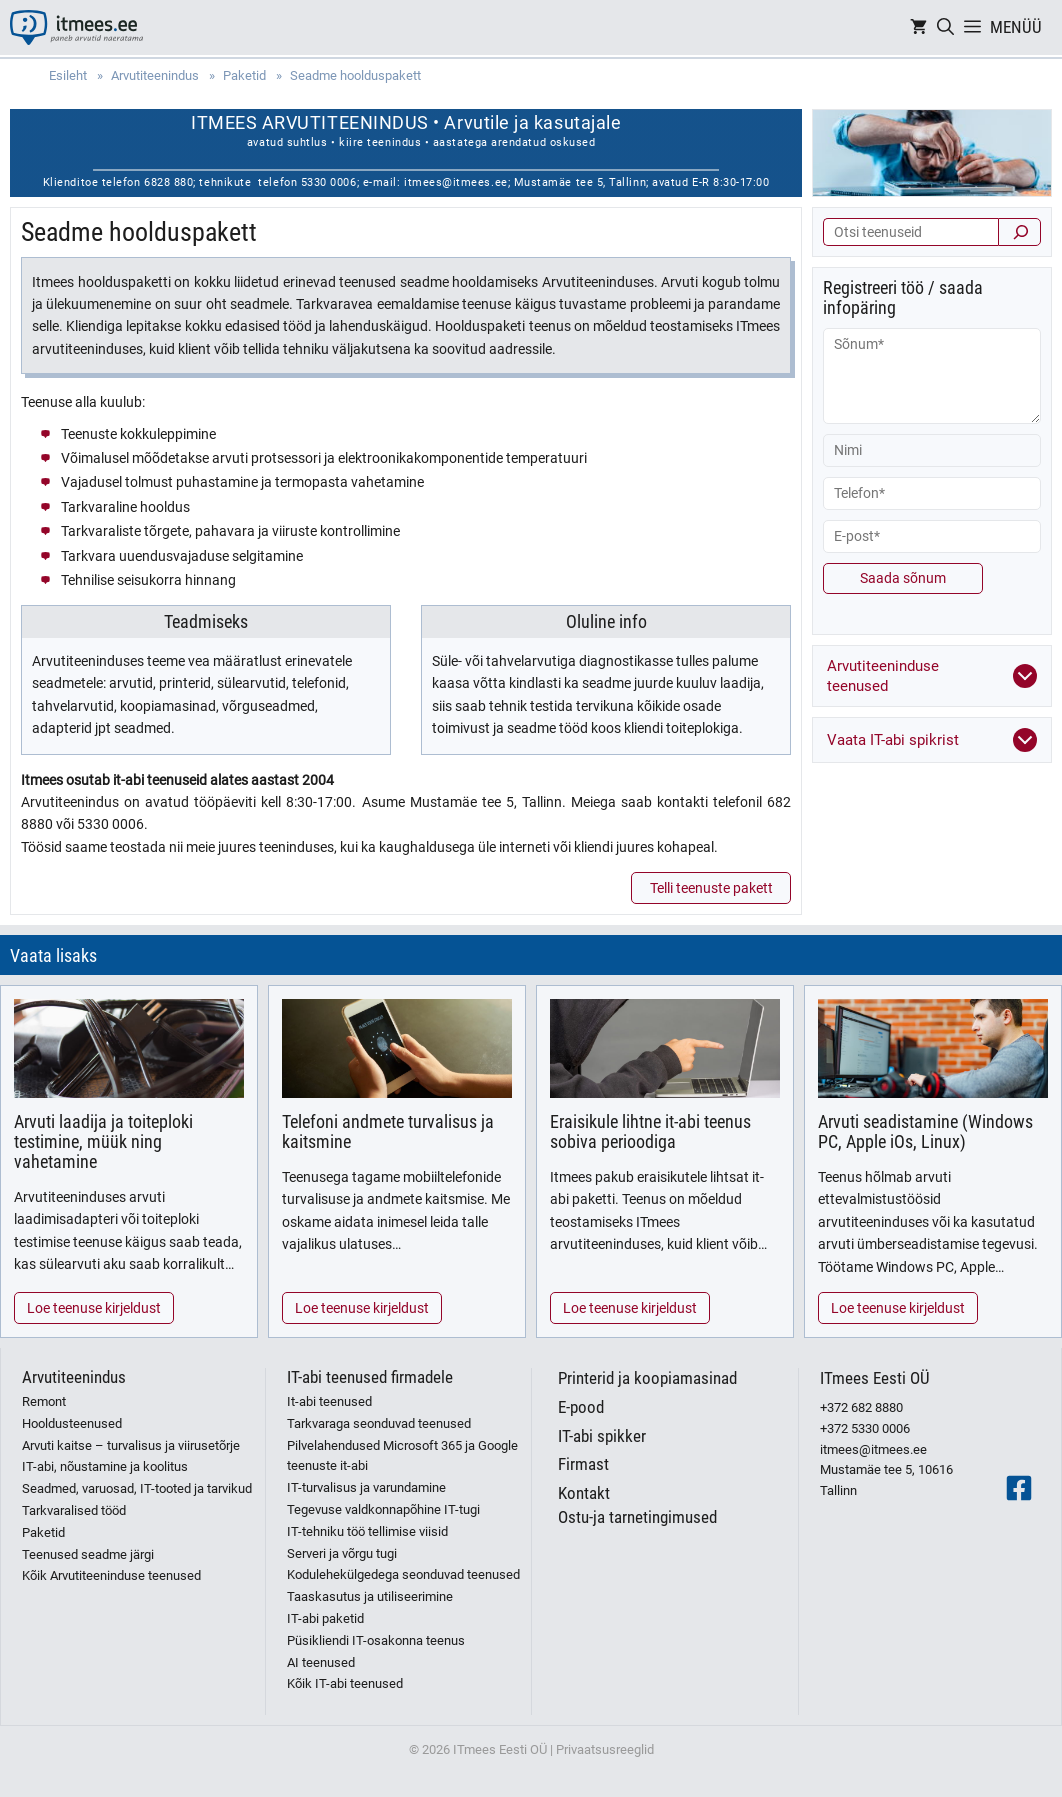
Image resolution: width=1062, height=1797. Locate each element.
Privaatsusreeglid (605, 1749)
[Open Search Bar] (945, 27)
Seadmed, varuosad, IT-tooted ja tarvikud (137, 1488)
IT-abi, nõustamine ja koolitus (105, 1466)
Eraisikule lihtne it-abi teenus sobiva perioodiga (650, 1131)
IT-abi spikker (602, 1436)
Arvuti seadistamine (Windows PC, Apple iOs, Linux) (925, 1131)
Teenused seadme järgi (88, 1554)
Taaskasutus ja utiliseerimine (370, 1596)
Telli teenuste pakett (711, 888)
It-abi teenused (329, 1401)
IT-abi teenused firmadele (370, 1377)
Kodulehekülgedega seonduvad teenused (403, 1574)
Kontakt (584, 1493)
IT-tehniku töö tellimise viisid (367, 1531)
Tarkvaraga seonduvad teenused (379, 1423)
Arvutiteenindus (74, 1377)
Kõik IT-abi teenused (345, 1683)
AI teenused (321, 1662)
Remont (44, 1401)
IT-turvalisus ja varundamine (366, 1487)
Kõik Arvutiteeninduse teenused (111, 1575)
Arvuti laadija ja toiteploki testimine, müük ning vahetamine (103, 1141)
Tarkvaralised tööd (74, 1510)
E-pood (581, 1407)
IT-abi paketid (325, 1618)
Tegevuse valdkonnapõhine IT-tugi (383, 1509)
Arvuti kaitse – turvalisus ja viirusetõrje (131, 1445)
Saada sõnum (903, 578)
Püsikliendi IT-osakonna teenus (376, 1640)
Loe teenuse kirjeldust (94, 1308)
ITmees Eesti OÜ (875, 1378)
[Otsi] (1019, 232)
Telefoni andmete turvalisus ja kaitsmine (388, 1131)
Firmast (583, 1464)
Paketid (43, 1532)
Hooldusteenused (72, 1423)
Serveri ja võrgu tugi (342, 1553)
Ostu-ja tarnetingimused (637, 1517)
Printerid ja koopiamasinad (647, 1378)
